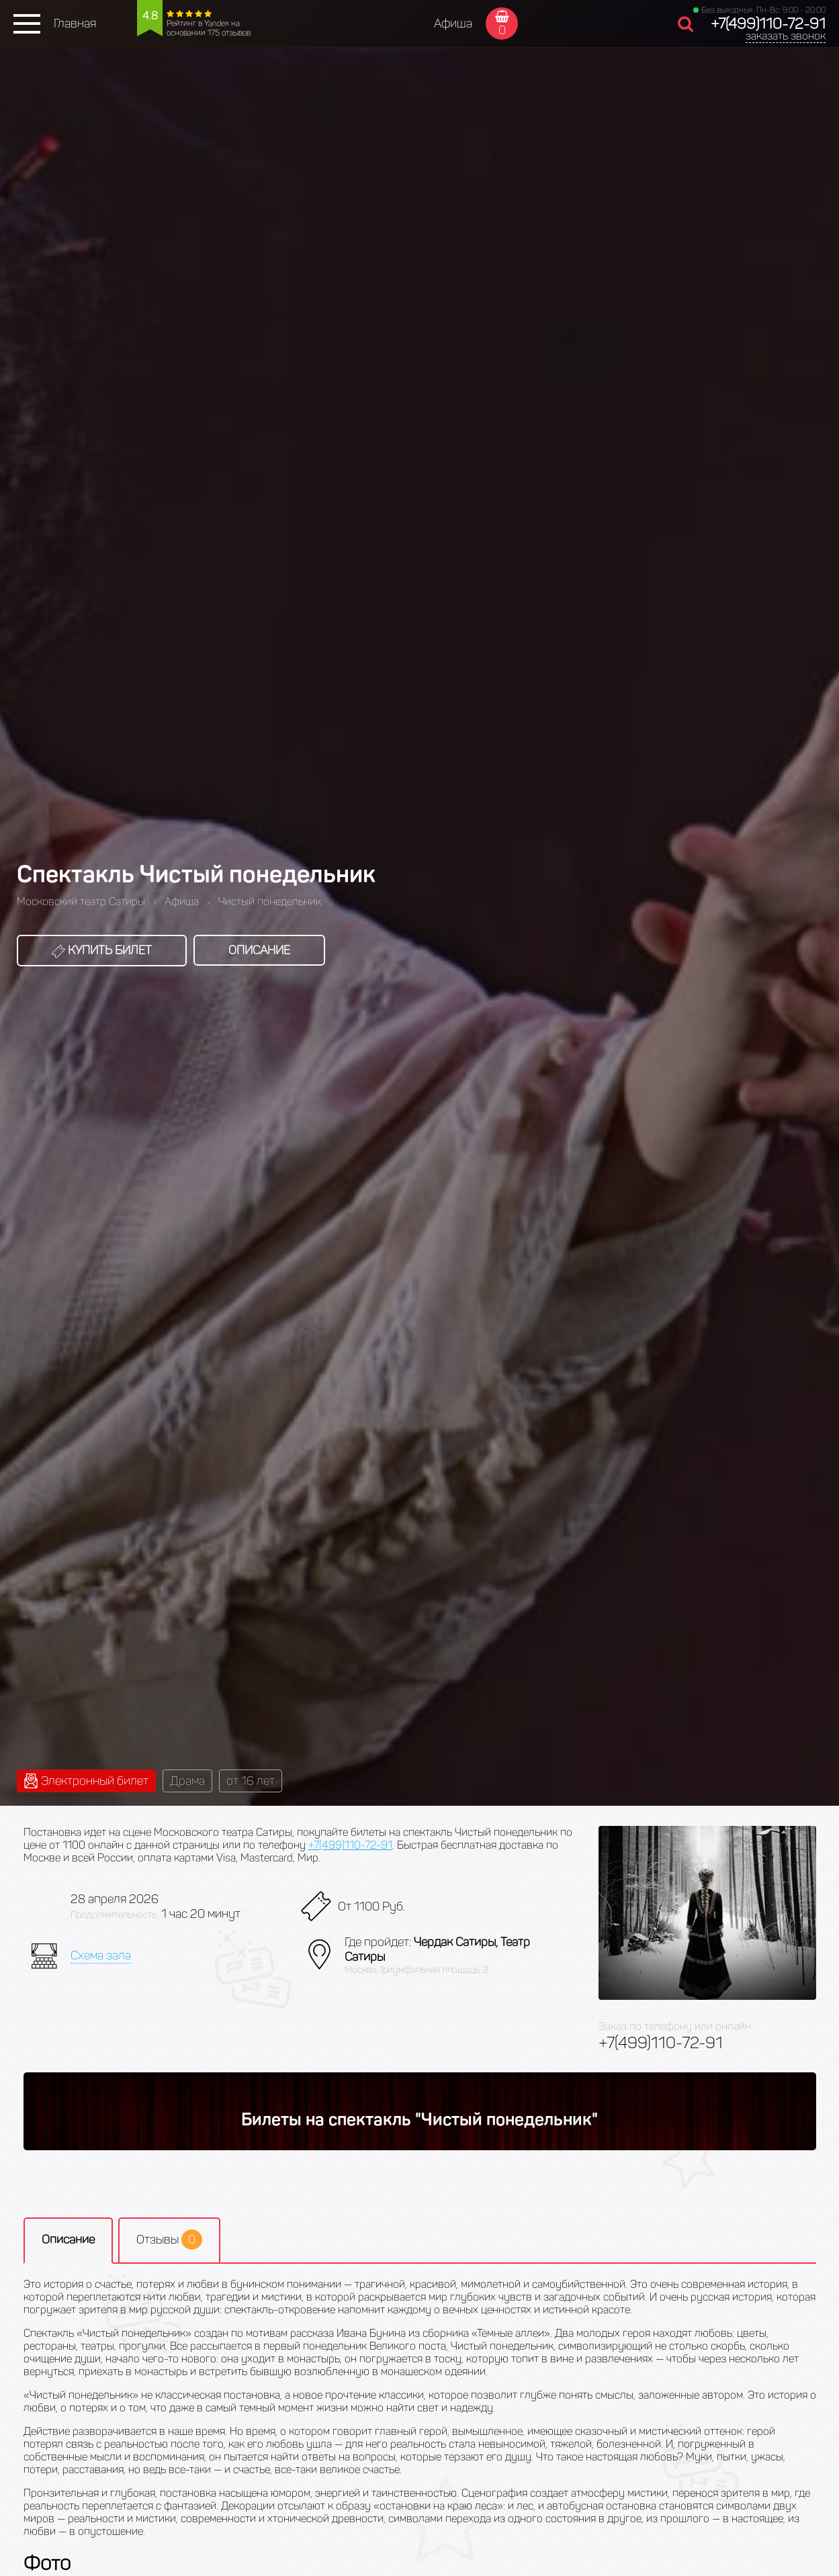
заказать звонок (786, 36)
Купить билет (102, 950)
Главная (75, 23)
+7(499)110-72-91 (768, 24)
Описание (259, 950)
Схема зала (101, 1955)
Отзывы (169, 2239)
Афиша (453, 23)
